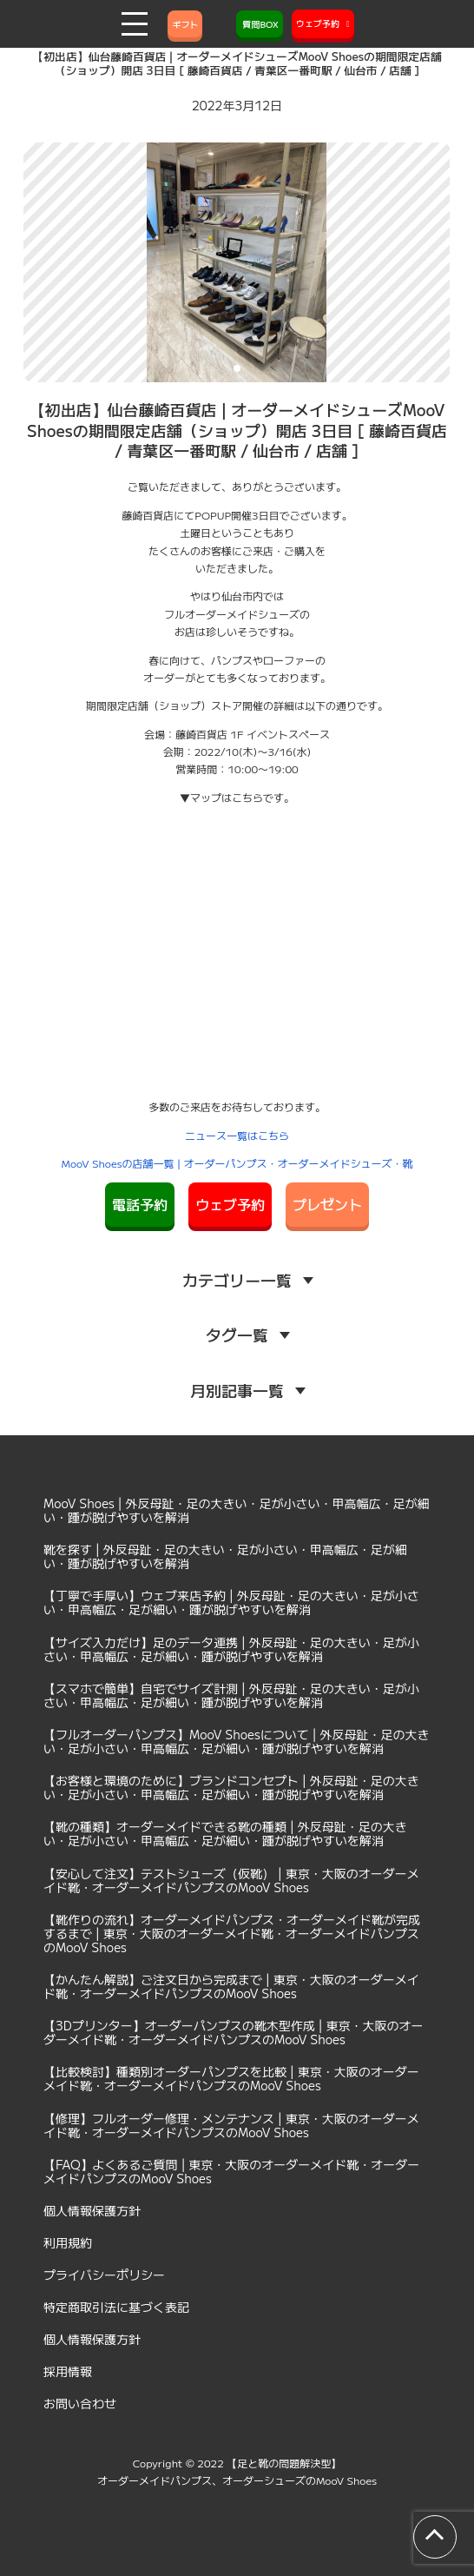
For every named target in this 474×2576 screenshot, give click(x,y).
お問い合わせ (79, 2403)
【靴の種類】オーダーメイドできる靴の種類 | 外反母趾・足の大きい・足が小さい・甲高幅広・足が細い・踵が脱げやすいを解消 (225, 1833)
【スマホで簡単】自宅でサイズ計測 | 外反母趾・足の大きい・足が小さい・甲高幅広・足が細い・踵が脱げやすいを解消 (231, 1695)
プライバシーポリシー (104, 2274)
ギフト (185, 23)
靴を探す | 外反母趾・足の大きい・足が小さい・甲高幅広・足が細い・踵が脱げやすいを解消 (225, 1556)
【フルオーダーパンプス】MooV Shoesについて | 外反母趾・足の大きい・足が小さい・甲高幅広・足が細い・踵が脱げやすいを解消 (236, 1741)
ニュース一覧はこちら (237, 1135)
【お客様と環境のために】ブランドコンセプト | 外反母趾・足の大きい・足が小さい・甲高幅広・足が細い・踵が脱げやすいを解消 (231, 1787)
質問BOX (259, 23)
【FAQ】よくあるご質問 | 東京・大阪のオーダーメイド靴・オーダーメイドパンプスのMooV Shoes (231, 2171)
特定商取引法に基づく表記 (116, 2306)
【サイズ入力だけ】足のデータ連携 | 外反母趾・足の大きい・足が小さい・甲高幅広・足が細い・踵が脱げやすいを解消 (231, 1649)
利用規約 (67, 2242)
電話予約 (140, 1204)
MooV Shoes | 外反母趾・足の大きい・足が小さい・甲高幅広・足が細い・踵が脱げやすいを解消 (236, 1510)
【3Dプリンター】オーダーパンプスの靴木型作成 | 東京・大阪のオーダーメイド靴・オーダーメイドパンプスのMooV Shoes (233, 2032)
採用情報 (67, 2371)
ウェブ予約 (230, 1204)
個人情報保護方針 (92, 2210)
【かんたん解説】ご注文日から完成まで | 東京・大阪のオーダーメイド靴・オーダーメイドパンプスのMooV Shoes (231, 1986)
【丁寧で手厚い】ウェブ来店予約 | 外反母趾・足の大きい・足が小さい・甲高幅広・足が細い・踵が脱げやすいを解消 (231, 1602)
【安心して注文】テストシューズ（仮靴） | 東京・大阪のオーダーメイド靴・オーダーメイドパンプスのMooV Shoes (231, 1880)
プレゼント (327, 1204)
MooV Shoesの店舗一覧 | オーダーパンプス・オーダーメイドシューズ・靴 (236, 1163)
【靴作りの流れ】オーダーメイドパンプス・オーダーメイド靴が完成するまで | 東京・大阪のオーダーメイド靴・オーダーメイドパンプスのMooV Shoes (231, 1933)
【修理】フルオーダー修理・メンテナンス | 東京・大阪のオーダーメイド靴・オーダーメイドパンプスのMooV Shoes (231, 2125)
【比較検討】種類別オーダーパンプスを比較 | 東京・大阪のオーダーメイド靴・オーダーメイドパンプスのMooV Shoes (231, 2078)
